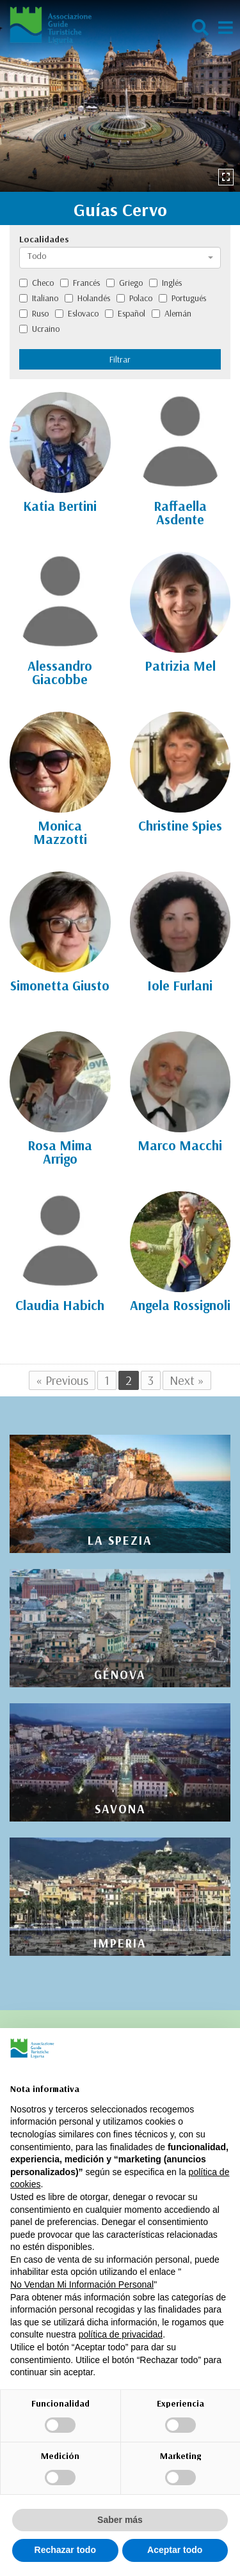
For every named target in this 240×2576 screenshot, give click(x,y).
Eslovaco (77, 313)
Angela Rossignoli (180, 1305)
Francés (80, 282)
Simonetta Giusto (59, 985)
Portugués (182, 297)
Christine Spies (180, 825)
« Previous (62, 1380)
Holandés (87, 297)
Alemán (171, 313)
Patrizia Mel (180, 665)
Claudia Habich (59, 1305)
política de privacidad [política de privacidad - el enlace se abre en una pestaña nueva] (121, 2334)
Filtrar (120, 359)
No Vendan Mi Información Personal (82, 2284)
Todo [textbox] (37, 255)
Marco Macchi (180, 1145)
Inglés (165, 282)
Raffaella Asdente (180, 512)
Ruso (34, 313)
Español (125, 313)
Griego (124, 282)
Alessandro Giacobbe (60, 672)
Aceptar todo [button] (174, 2550)
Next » (187, 1380)
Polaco (134, 297)
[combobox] (120, 258)
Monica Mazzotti (60, 832)
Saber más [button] (120, 2520)
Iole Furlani (179, 985)
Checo (36, 282)
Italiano (38, 297)
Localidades (44, 239)
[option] (120, 96)
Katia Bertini (60, 505)
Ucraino (39, 328)
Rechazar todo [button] (65, 2550)
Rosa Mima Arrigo (60, 1152)
